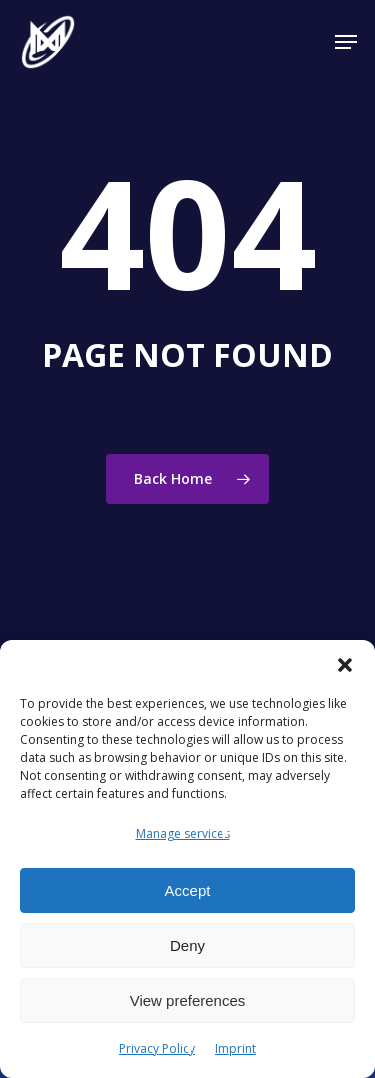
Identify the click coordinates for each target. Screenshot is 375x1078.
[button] (345, 665)
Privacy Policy (157, 1048)
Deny (187, 945)
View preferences (188, 1000)
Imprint (235, 1048)
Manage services (183, 833)
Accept (188, 890)
